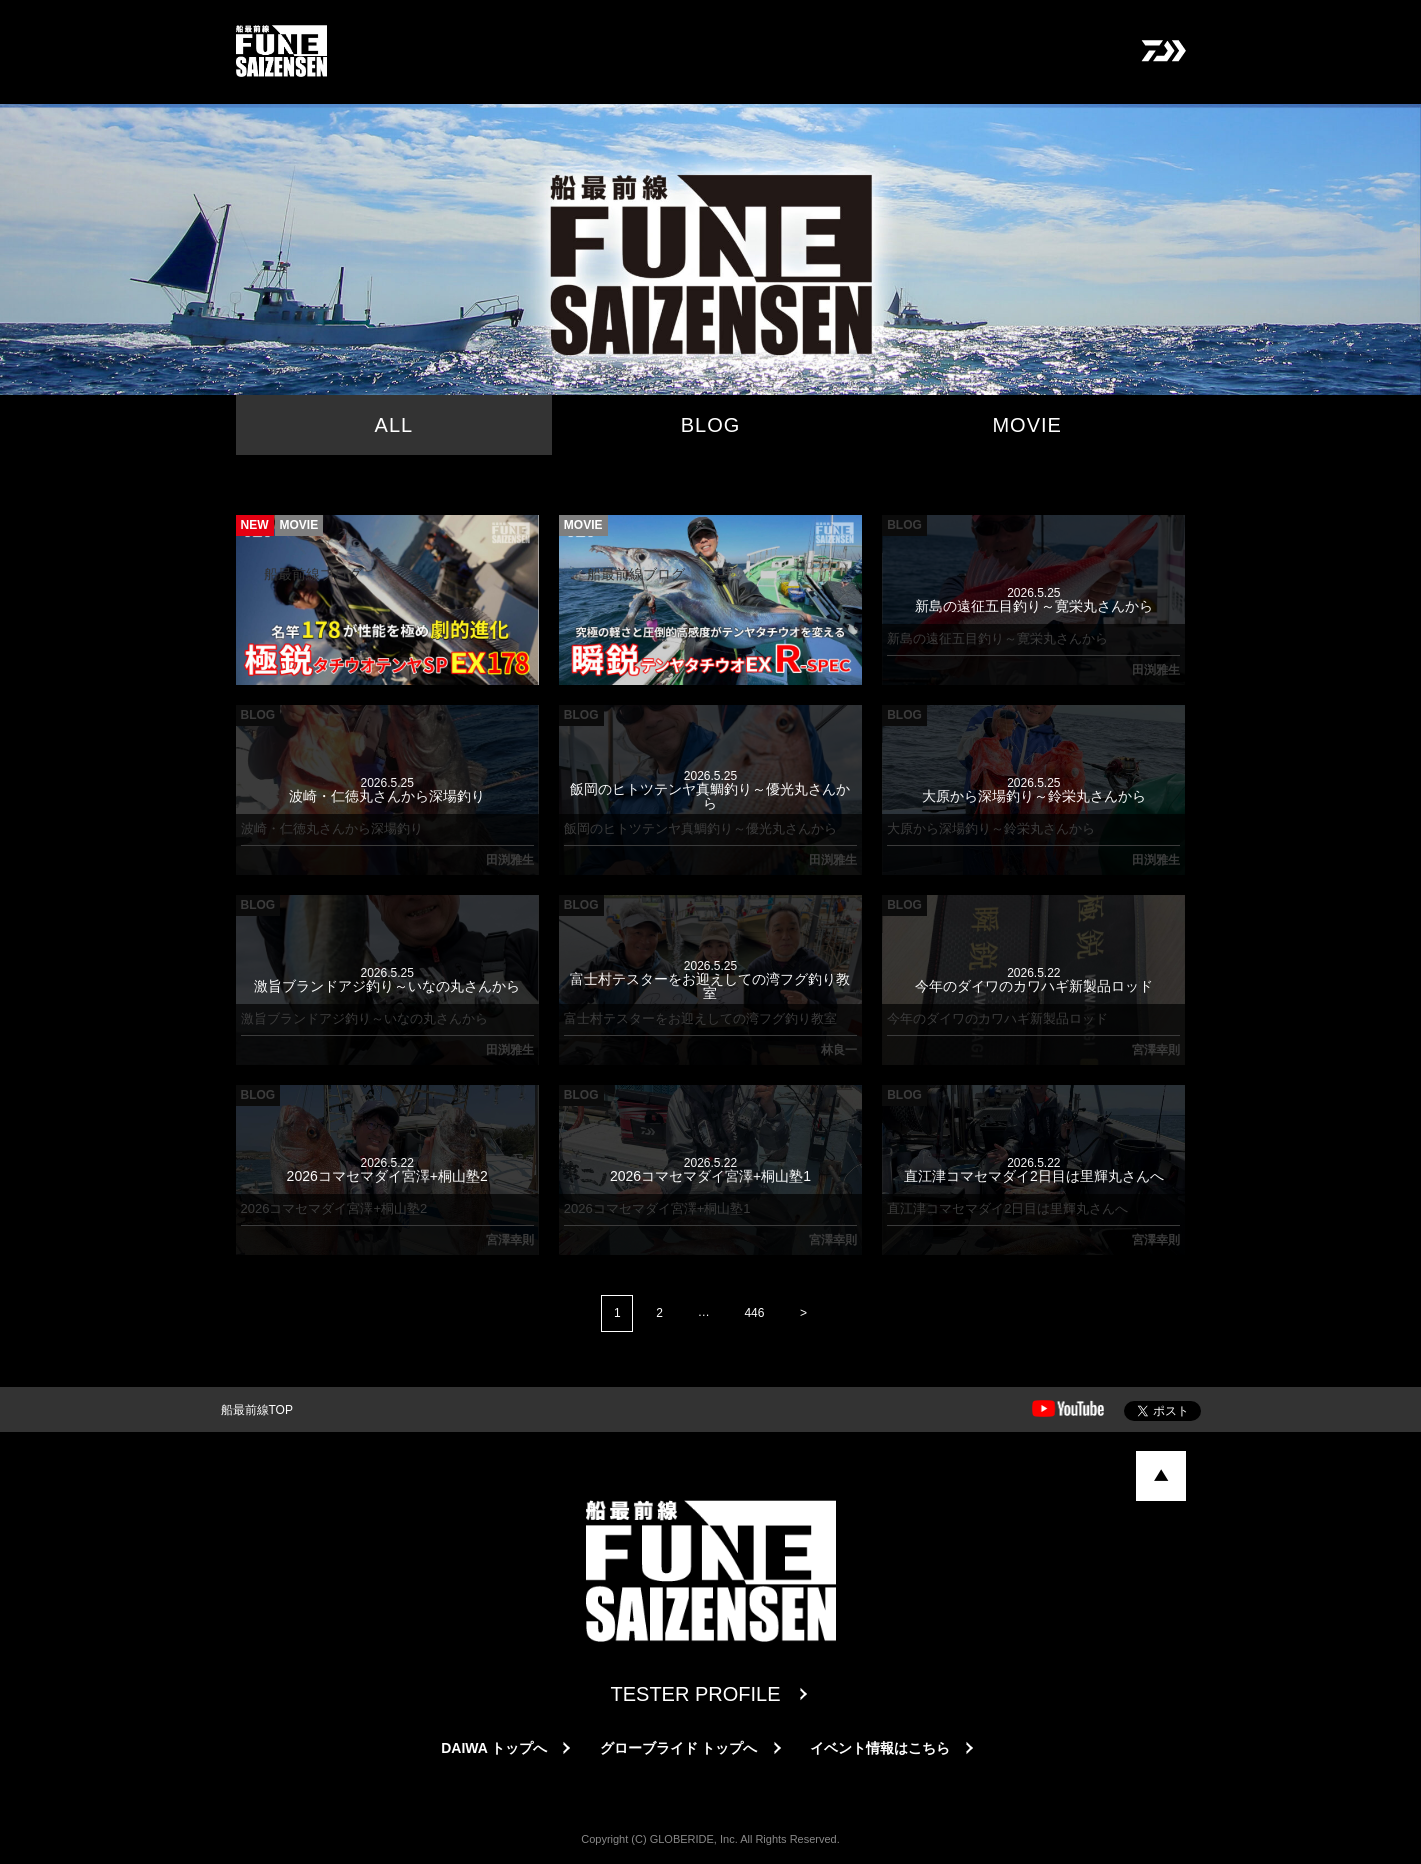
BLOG (711, 425)
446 (755, 1313)
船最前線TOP (257, 1410)
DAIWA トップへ (494, 1748)
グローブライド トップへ (679, 1748)
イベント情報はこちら (880, 1748)
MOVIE (1026, 425)
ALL (394, 425)
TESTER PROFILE (695, 1694)
